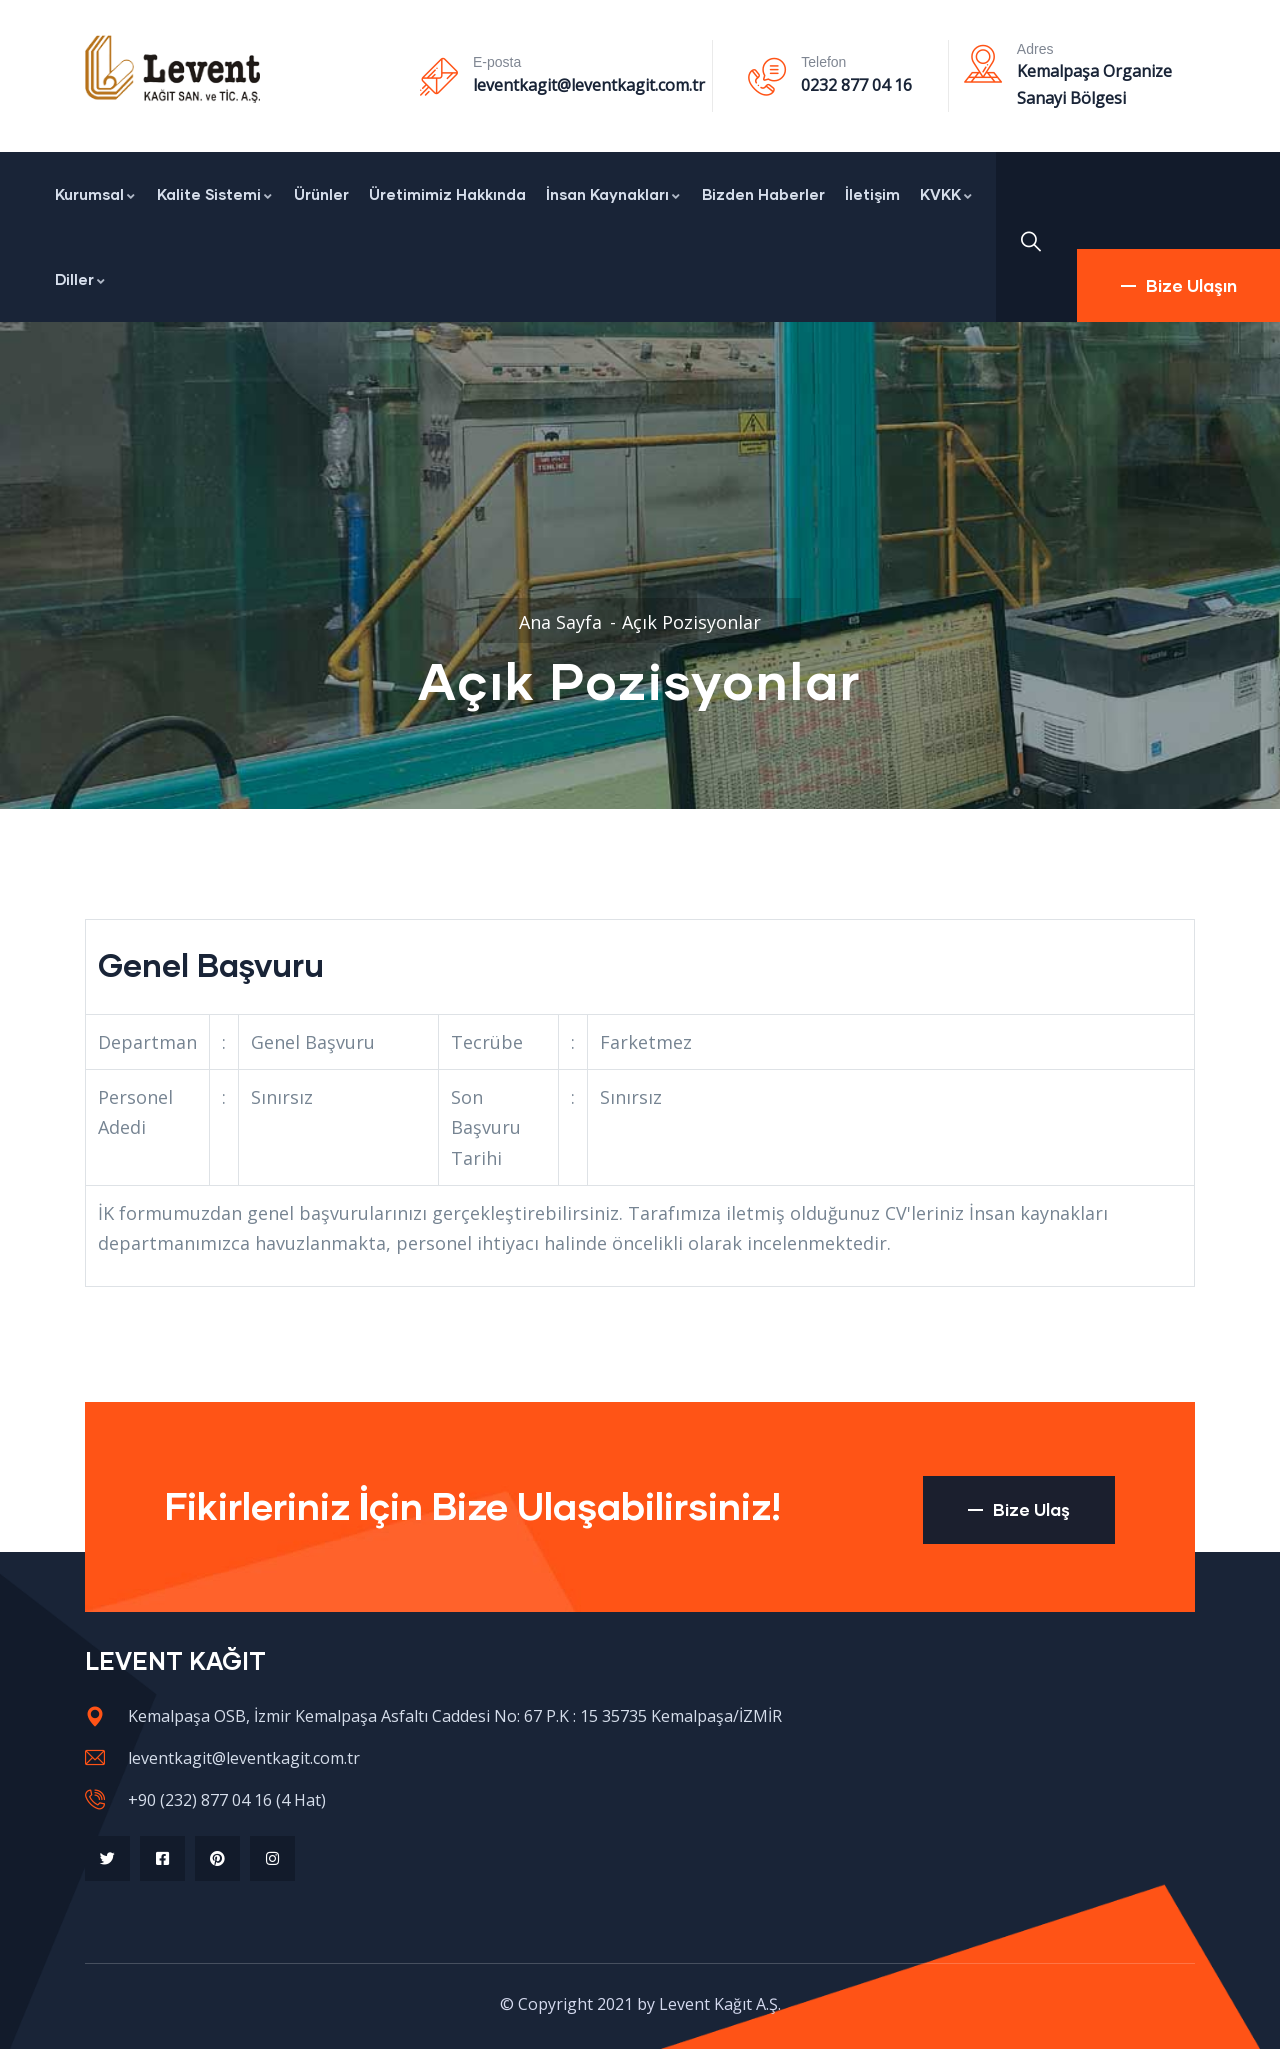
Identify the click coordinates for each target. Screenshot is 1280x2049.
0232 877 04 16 (856, 85)
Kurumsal (96, 194)
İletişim (872, 194)
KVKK (947, 194)
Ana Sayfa (560, 622)
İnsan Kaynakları (614, 194)
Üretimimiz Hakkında (447, 194)
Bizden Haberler (763, 194)
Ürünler (321, 194)
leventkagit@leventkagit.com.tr (589, 85)
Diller (81, 279)
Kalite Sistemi (215, 194)
